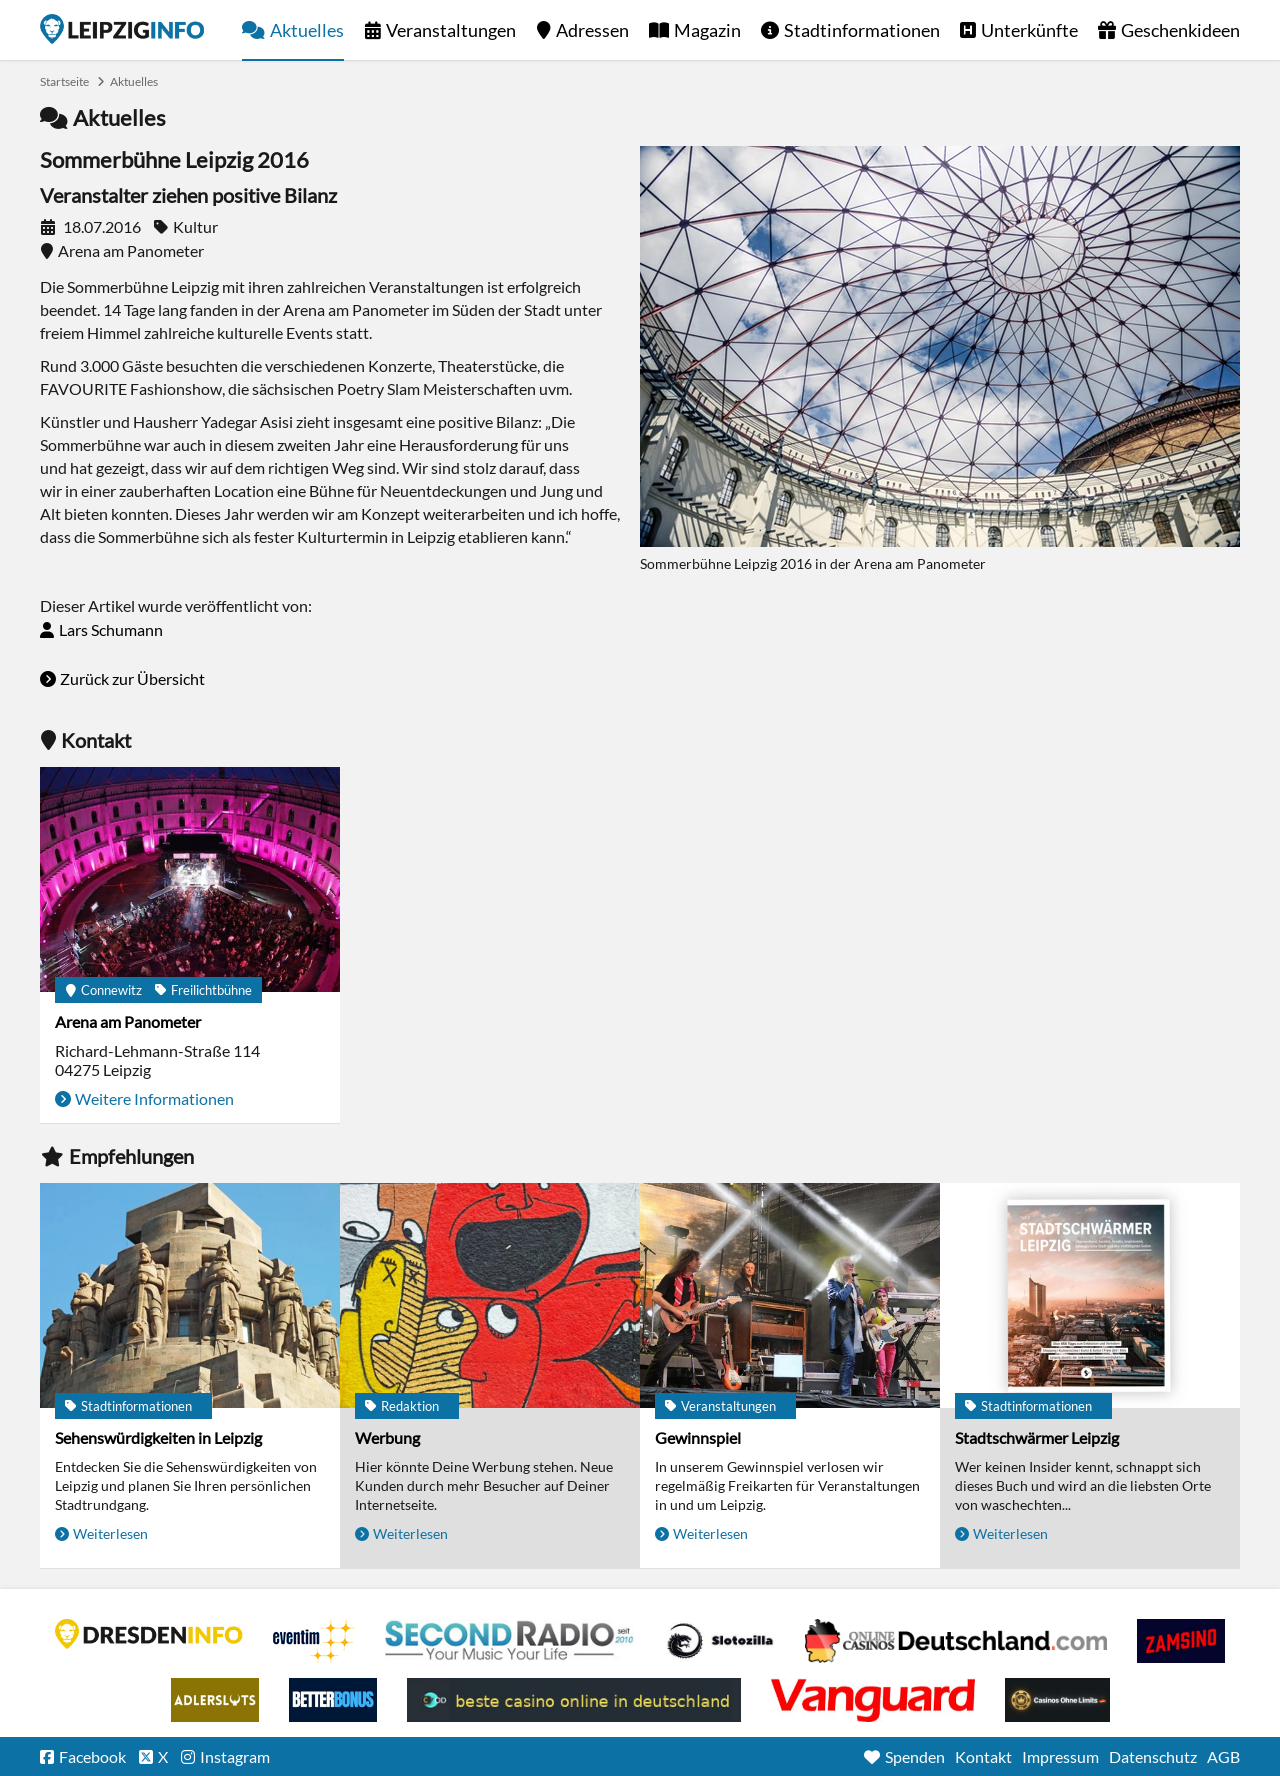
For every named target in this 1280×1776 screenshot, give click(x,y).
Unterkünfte (1029, 30)
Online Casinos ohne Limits (1057, 1700)
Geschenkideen (1180, 30)
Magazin (707, 30)
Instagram (235, 1756)
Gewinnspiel (698, 1437)
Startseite (122, 29)
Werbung (387, 1437)
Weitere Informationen (154, 1098)
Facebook (92, 1756)
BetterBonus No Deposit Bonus (333, 1700)
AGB (1223, 1756)
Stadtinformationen (862, 30)
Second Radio (510, 1641)
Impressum (1060, 1756)
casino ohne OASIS (873, 1700)
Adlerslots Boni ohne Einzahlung (215, 1700)
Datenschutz (1153, 1756)
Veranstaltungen (451, 30)
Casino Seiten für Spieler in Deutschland (720, 1641)
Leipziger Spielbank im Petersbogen (956, 1641)
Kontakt (983, 1756)
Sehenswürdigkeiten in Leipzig (158, 1437)
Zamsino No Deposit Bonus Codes (1181, 1641)
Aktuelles (307, 30)
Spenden (915, 1756)
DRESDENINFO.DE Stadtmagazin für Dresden (149, 1634)
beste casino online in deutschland (574, 1700)
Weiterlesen (110, 1533)
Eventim (314, 1641)
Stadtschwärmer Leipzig (1037, 1437)
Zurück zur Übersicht (132, 678)
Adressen (592, 30)
